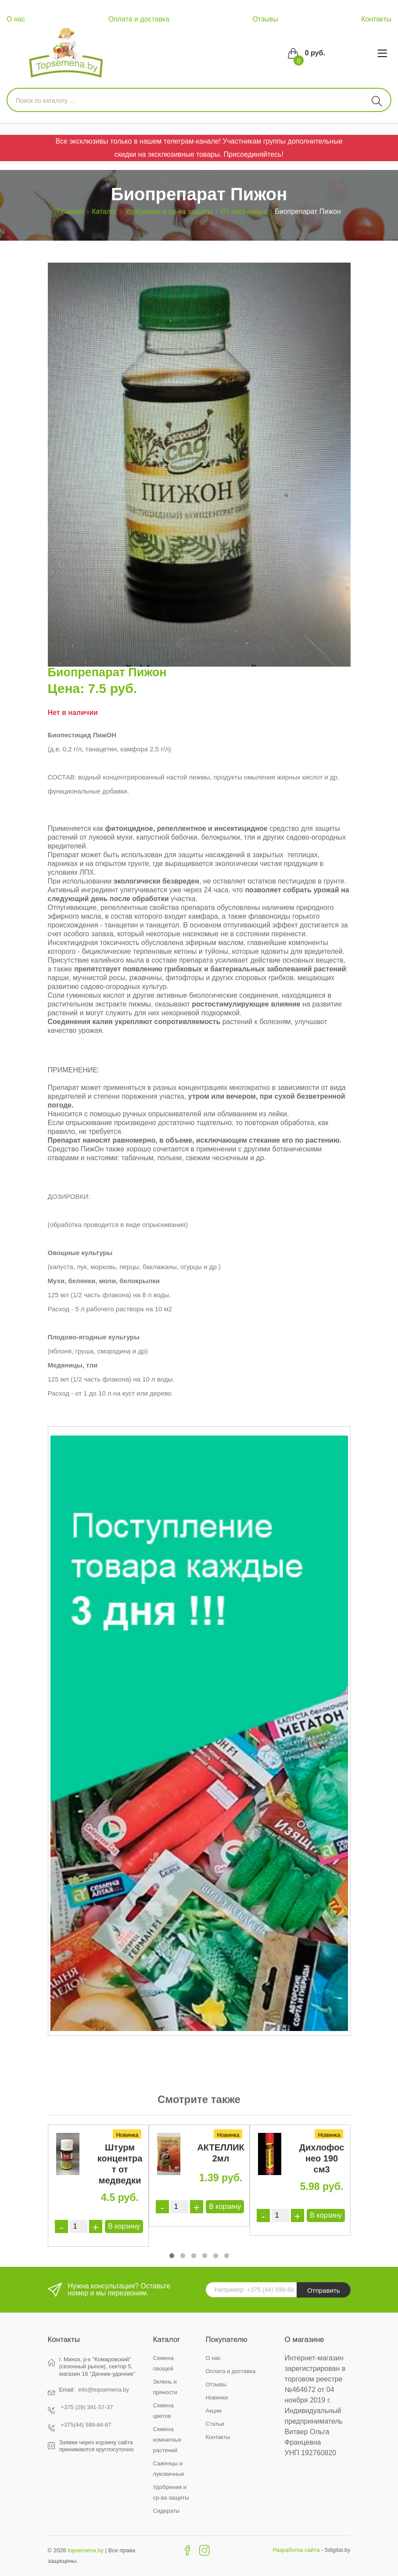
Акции (214, 2410)
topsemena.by (86, 2550)
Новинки (217, 2397)
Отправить (323, 2290)
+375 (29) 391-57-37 (87, 2407)
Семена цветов (163, 2410)
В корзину (124, 2226)
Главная (70, 211)
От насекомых (244, 211)
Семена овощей (163, 2363)
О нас (16, 19)
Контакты (376, 19)
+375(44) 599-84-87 (86, 2424)
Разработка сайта (296, 2550)
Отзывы (265, 19)
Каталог (104, 211)
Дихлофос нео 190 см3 (321, 2158)
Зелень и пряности (165, 2387)
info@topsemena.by (103, 2389)
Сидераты (166, 2510)
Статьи (215, 2424)
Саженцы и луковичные (169, 2468)
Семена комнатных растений (167, 2439)
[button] (171, 2255)
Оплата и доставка (139, 19)
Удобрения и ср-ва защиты (168, 211)
